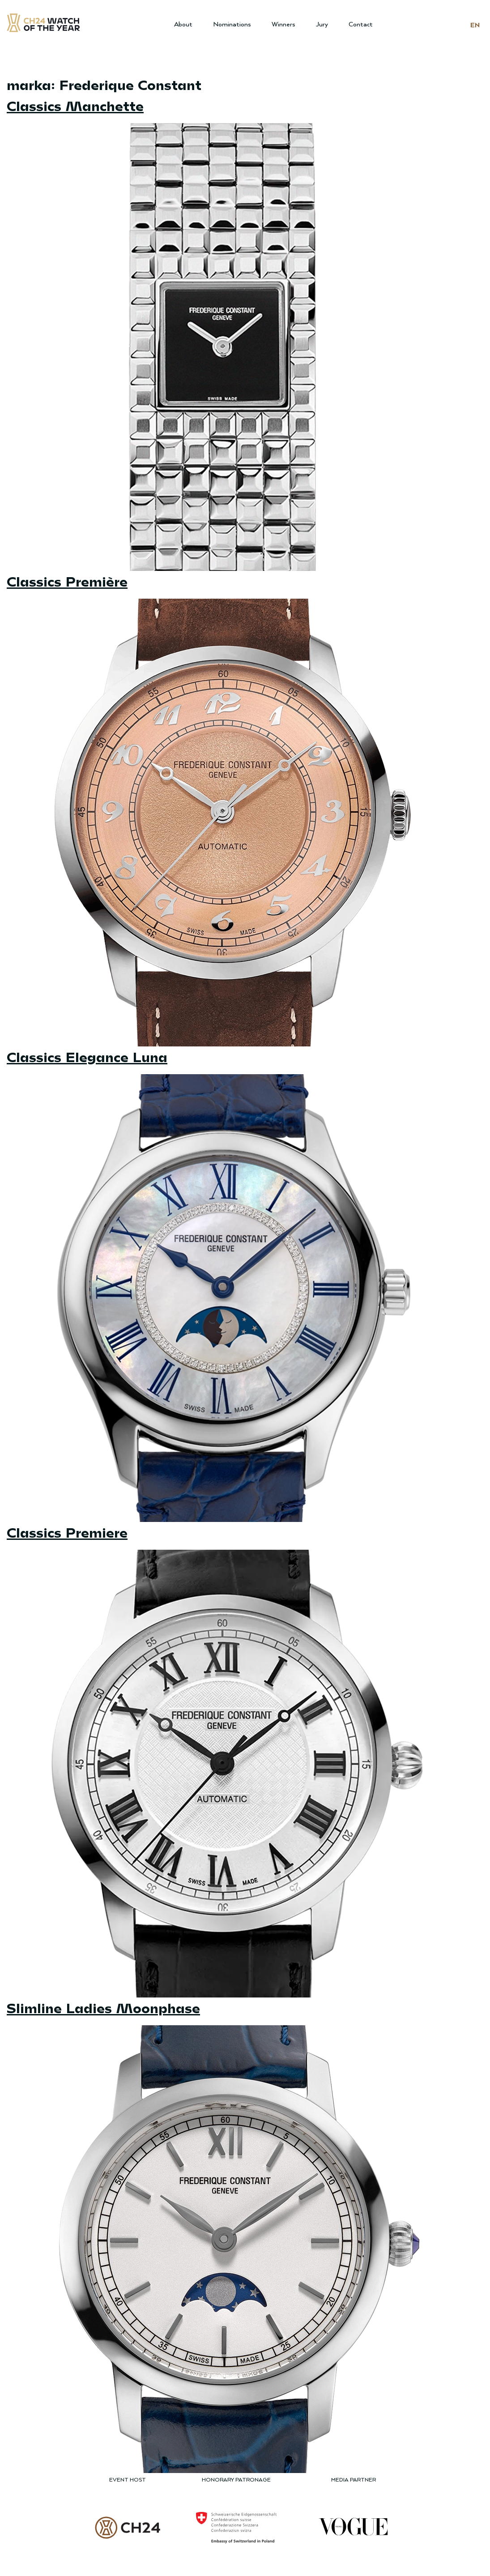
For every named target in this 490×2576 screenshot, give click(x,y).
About (183, 24)
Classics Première (67, 581)
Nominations (232, 24)
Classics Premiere (67, 1532)
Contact (361, 24)
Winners (283, 24)
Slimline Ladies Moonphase (103, 2007)
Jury (322, 24)
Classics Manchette (75, 105)
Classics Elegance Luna (87, 1056)
